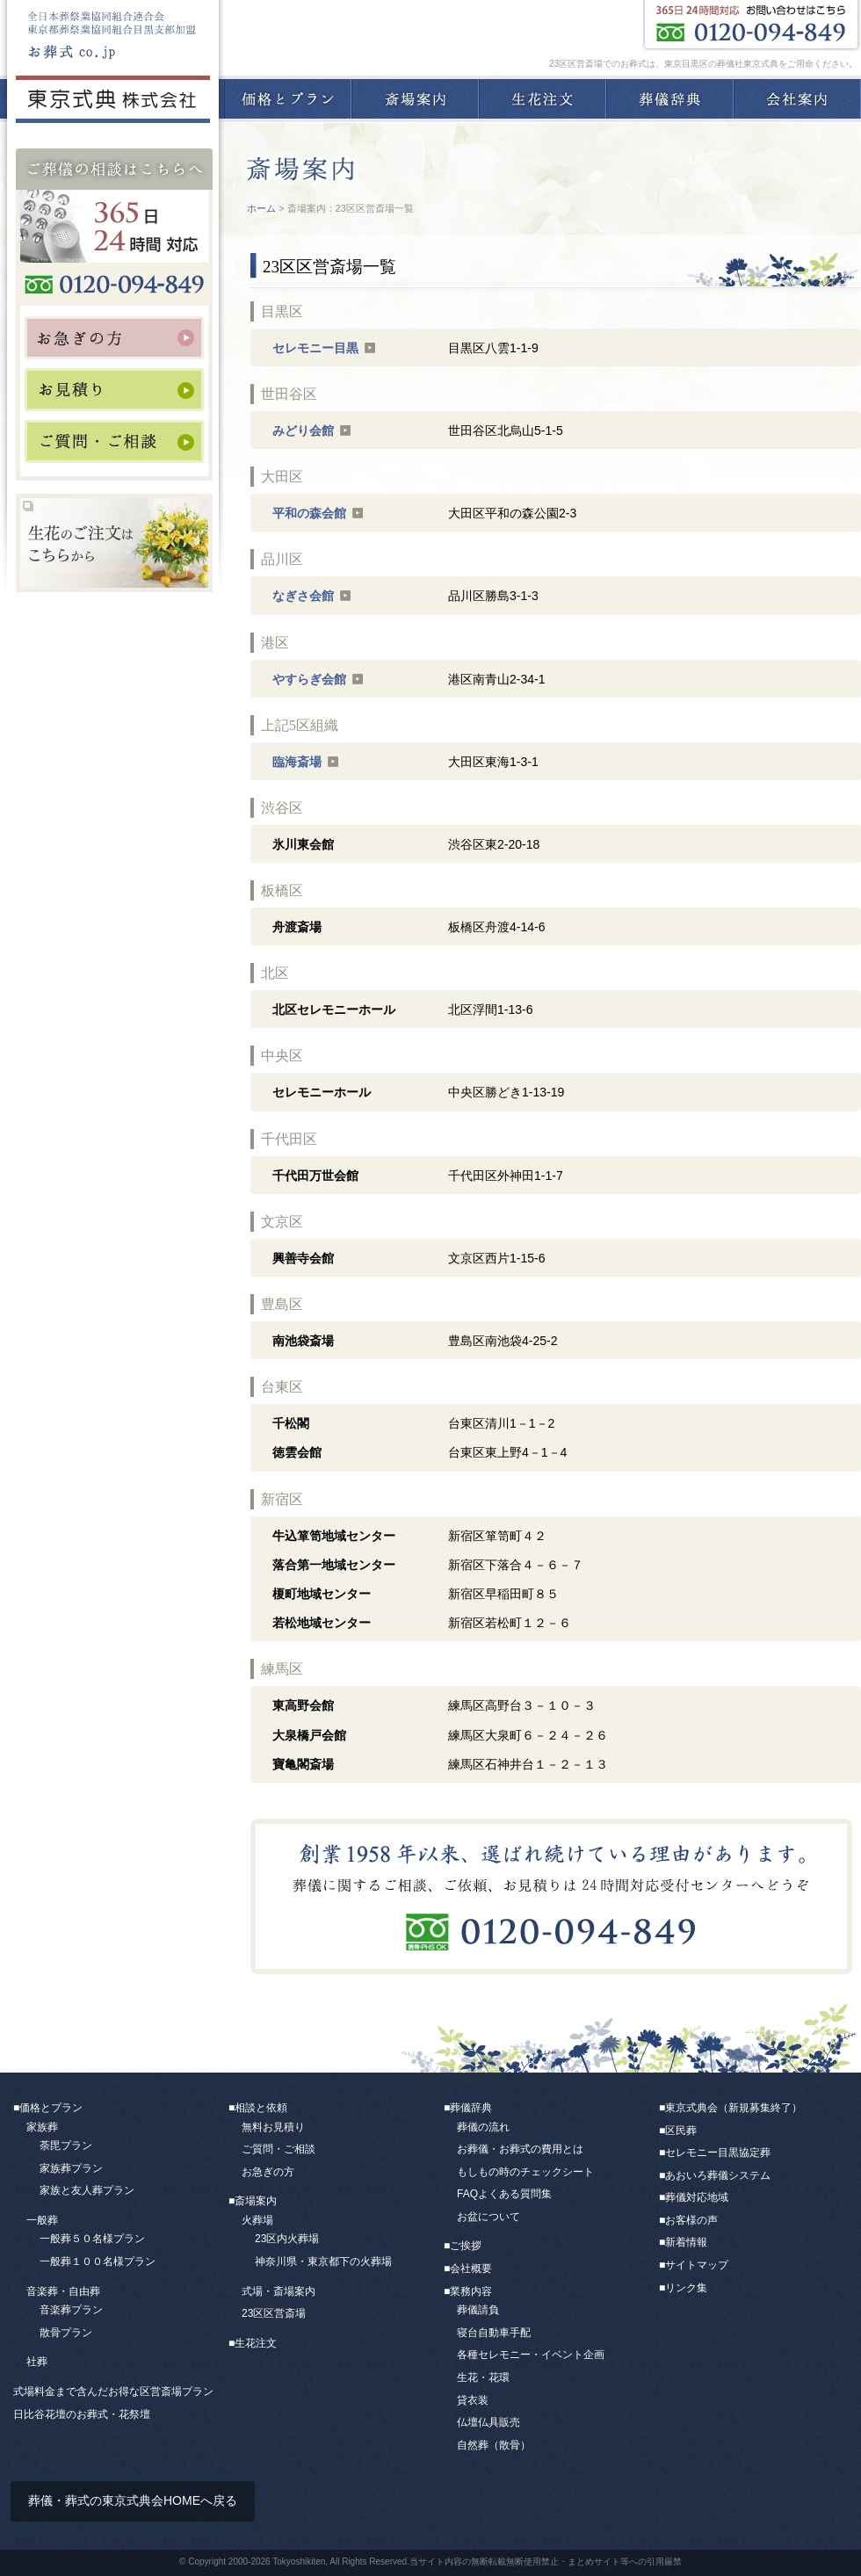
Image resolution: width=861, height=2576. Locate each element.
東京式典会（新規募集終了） (733, 2108)
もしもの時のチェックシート (525, 2172)
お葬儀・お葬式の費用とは (520, 2149)
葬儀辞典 (670, 99)
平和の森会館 (309, 513)
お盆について (488, 2217)
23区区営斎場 (274, 2313)
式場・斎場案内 (278, 2291)
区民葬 (681, 2130)
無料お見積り (273, 2127)
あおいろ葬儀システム (718, 2175)
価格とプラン (287, 99)
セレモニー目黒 (315, 348)
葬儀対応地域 (696, 2197)
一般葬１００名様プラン (98, 2261)
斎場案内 (415, 99)
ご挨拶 (465, 2246)
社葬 (36, 2361)
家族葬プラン (71, 2168)
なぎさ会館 (303, 596)
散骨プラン (66, 2332)
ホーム (261, 208)
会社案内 (797, 99)
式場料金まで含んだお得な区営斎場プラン (113, 2391)
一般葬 (42, 2220)
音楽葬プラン (71, 2310)
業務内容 (471, 2291)
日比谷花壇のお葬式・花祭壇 (81, 2414)
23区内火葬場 (287, 2238)
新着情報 (686, 2242)
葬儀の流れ (483, 2127)
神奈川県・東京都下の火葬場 (323, 2261)
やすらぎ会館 (309, 679)
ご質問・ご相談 (278, 2149)
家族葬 (42, 2127)
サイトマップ (696, 2265)
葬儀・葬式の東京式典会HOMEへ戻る (132, 2500)
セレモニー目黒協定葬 (718, 2152)
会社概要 (471, 2268)
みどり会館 (303, 430)
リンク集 (686, 2288)
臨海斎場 (297, 762)
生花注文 (542, 99)
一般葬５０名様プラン (92, 2238)
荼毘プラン (66, 2145)
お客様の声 (691, 2220)
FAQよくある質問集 (504, 2194)
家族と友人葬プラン (87, 2190)
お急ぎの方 (268, 2172)
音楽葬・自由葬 (63, 2291)
